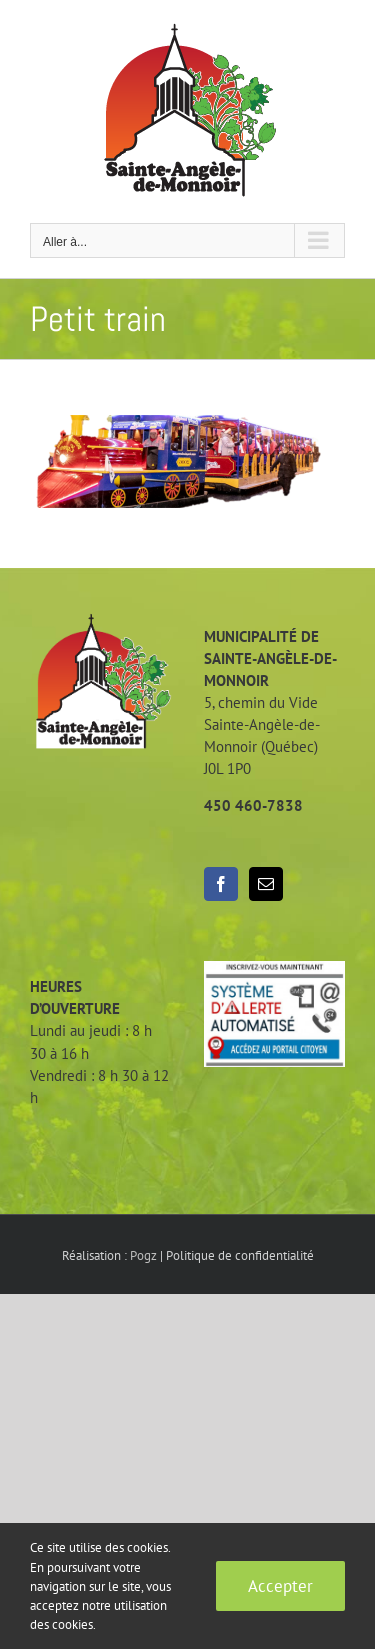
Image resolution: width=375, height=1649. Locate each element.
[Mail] (266, 884)
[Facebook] (221, 884)
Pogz (143, 1255)
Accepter (280, 1586)
